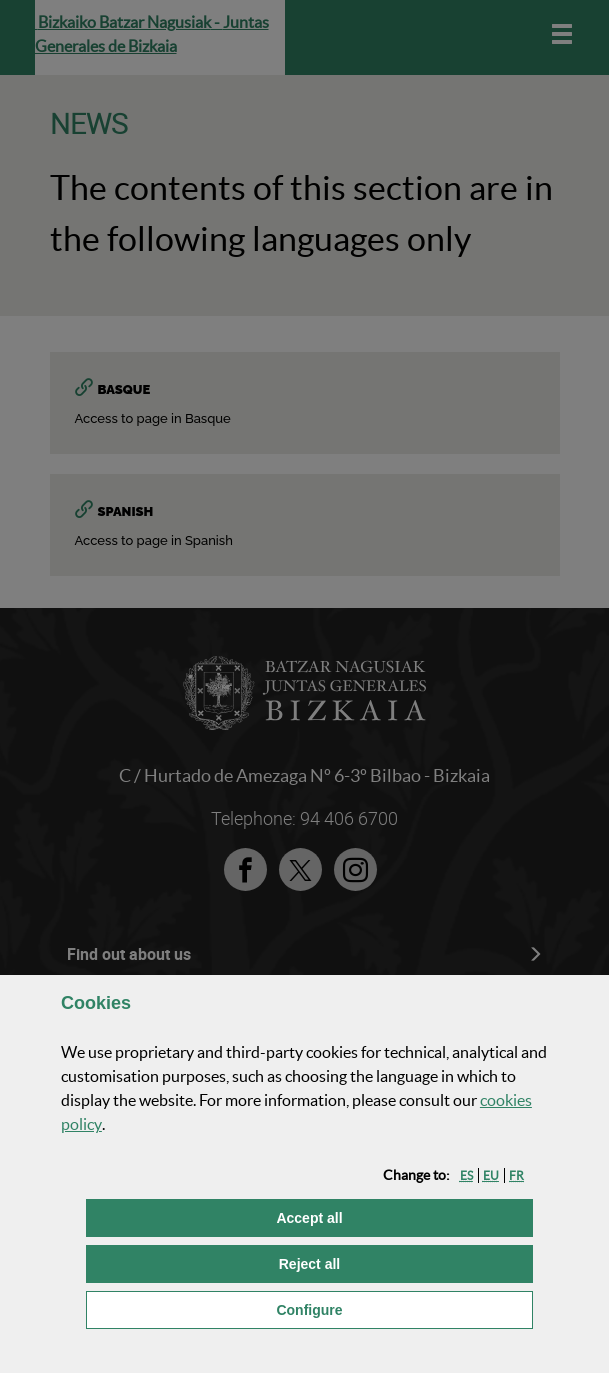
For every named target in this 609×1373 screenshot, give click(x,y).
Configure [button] (404, 1308)
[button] (466, 1175)
